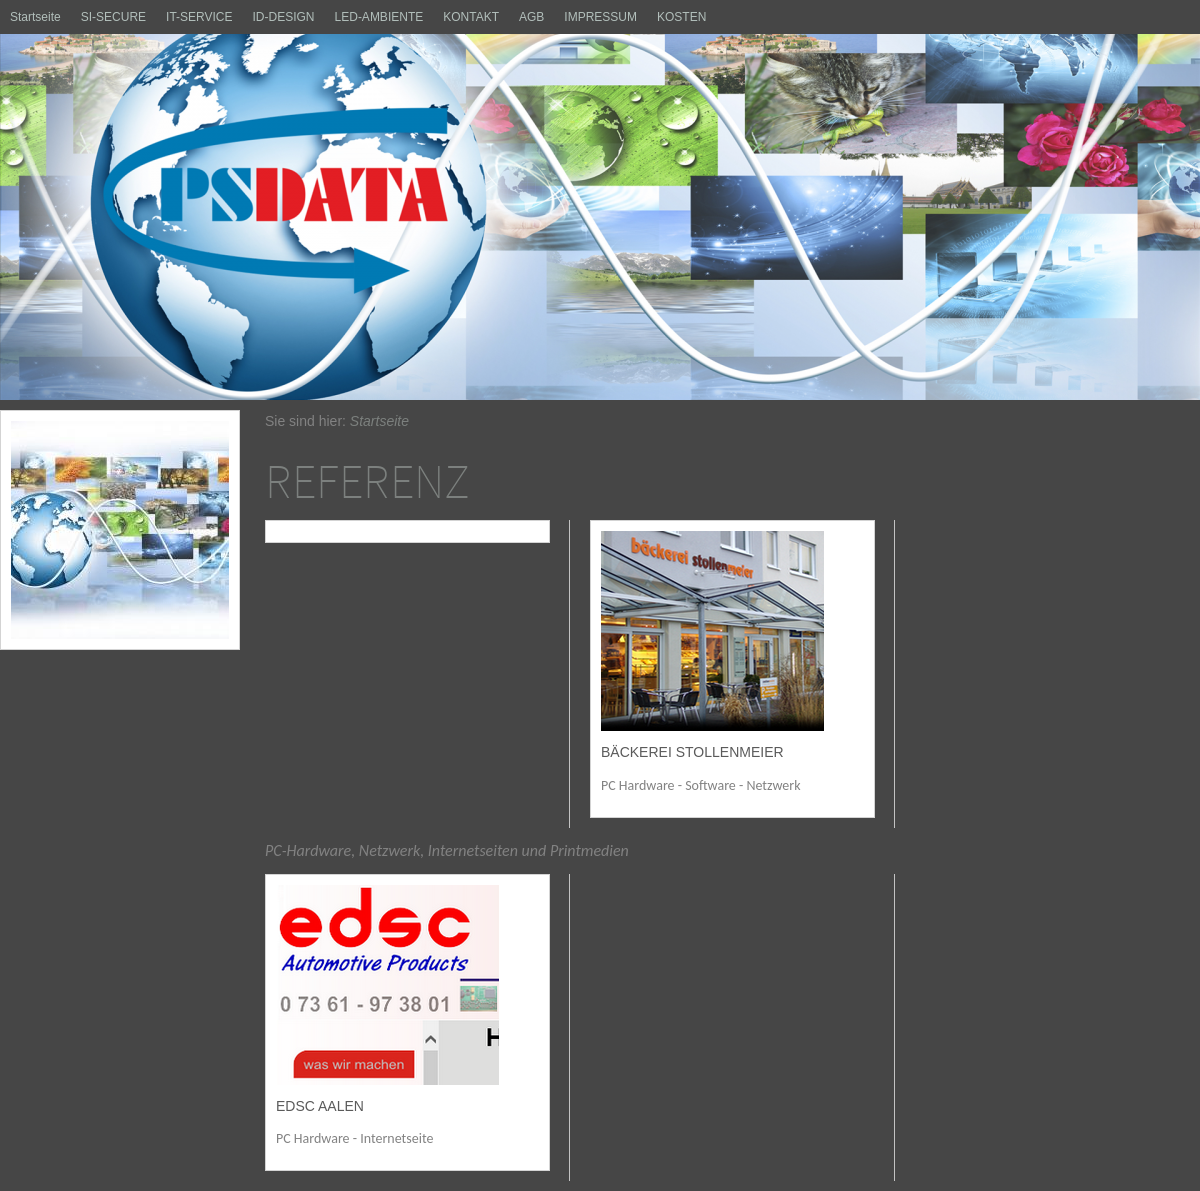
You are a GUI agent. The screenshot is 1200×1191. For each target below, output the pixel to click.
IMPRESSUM (600, 17)
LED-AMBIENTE (379, 17)
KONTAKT (471, 17)
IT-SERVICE (199, 17)
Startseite (35, 17)
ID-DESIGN (284, 17)
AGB (531, 17)
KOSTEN (681, 17)
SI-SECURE (113, 17)
